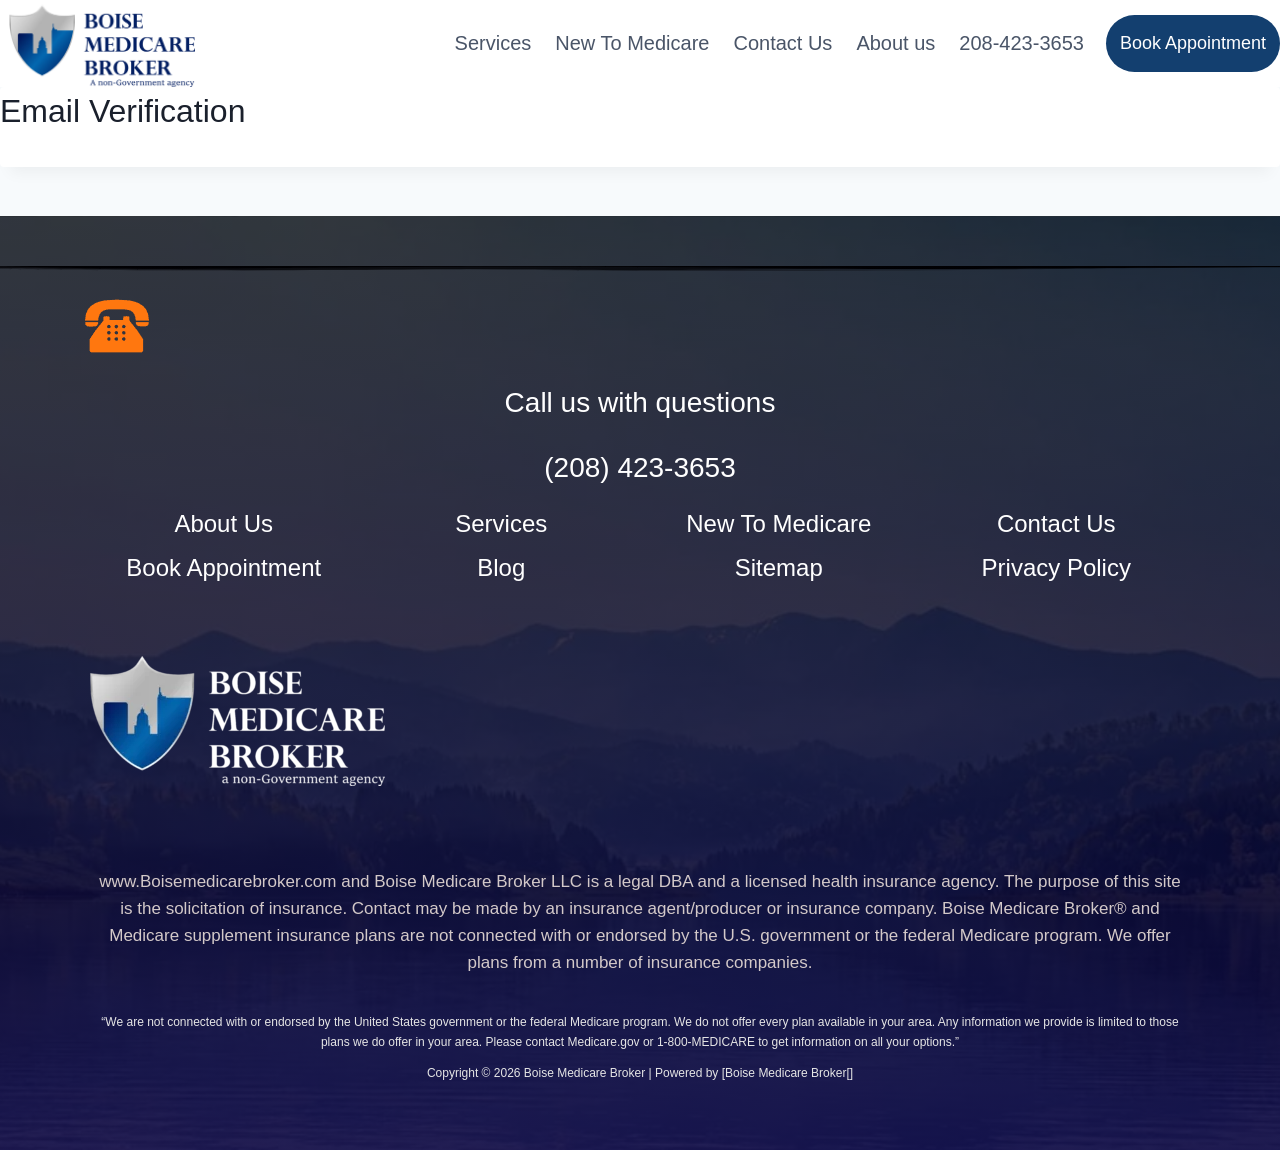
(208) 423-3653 (639, 467)
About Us (223, 523)
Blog (501, 567)
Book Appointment (1193, 43)
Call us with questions (640, 402)
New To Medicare (632, 43)
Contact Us (782, 43)
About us (895, 43)
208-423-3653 (1021, 43)
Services (493, 43)
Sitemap (779, 567)
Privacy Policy (1056, 567)
